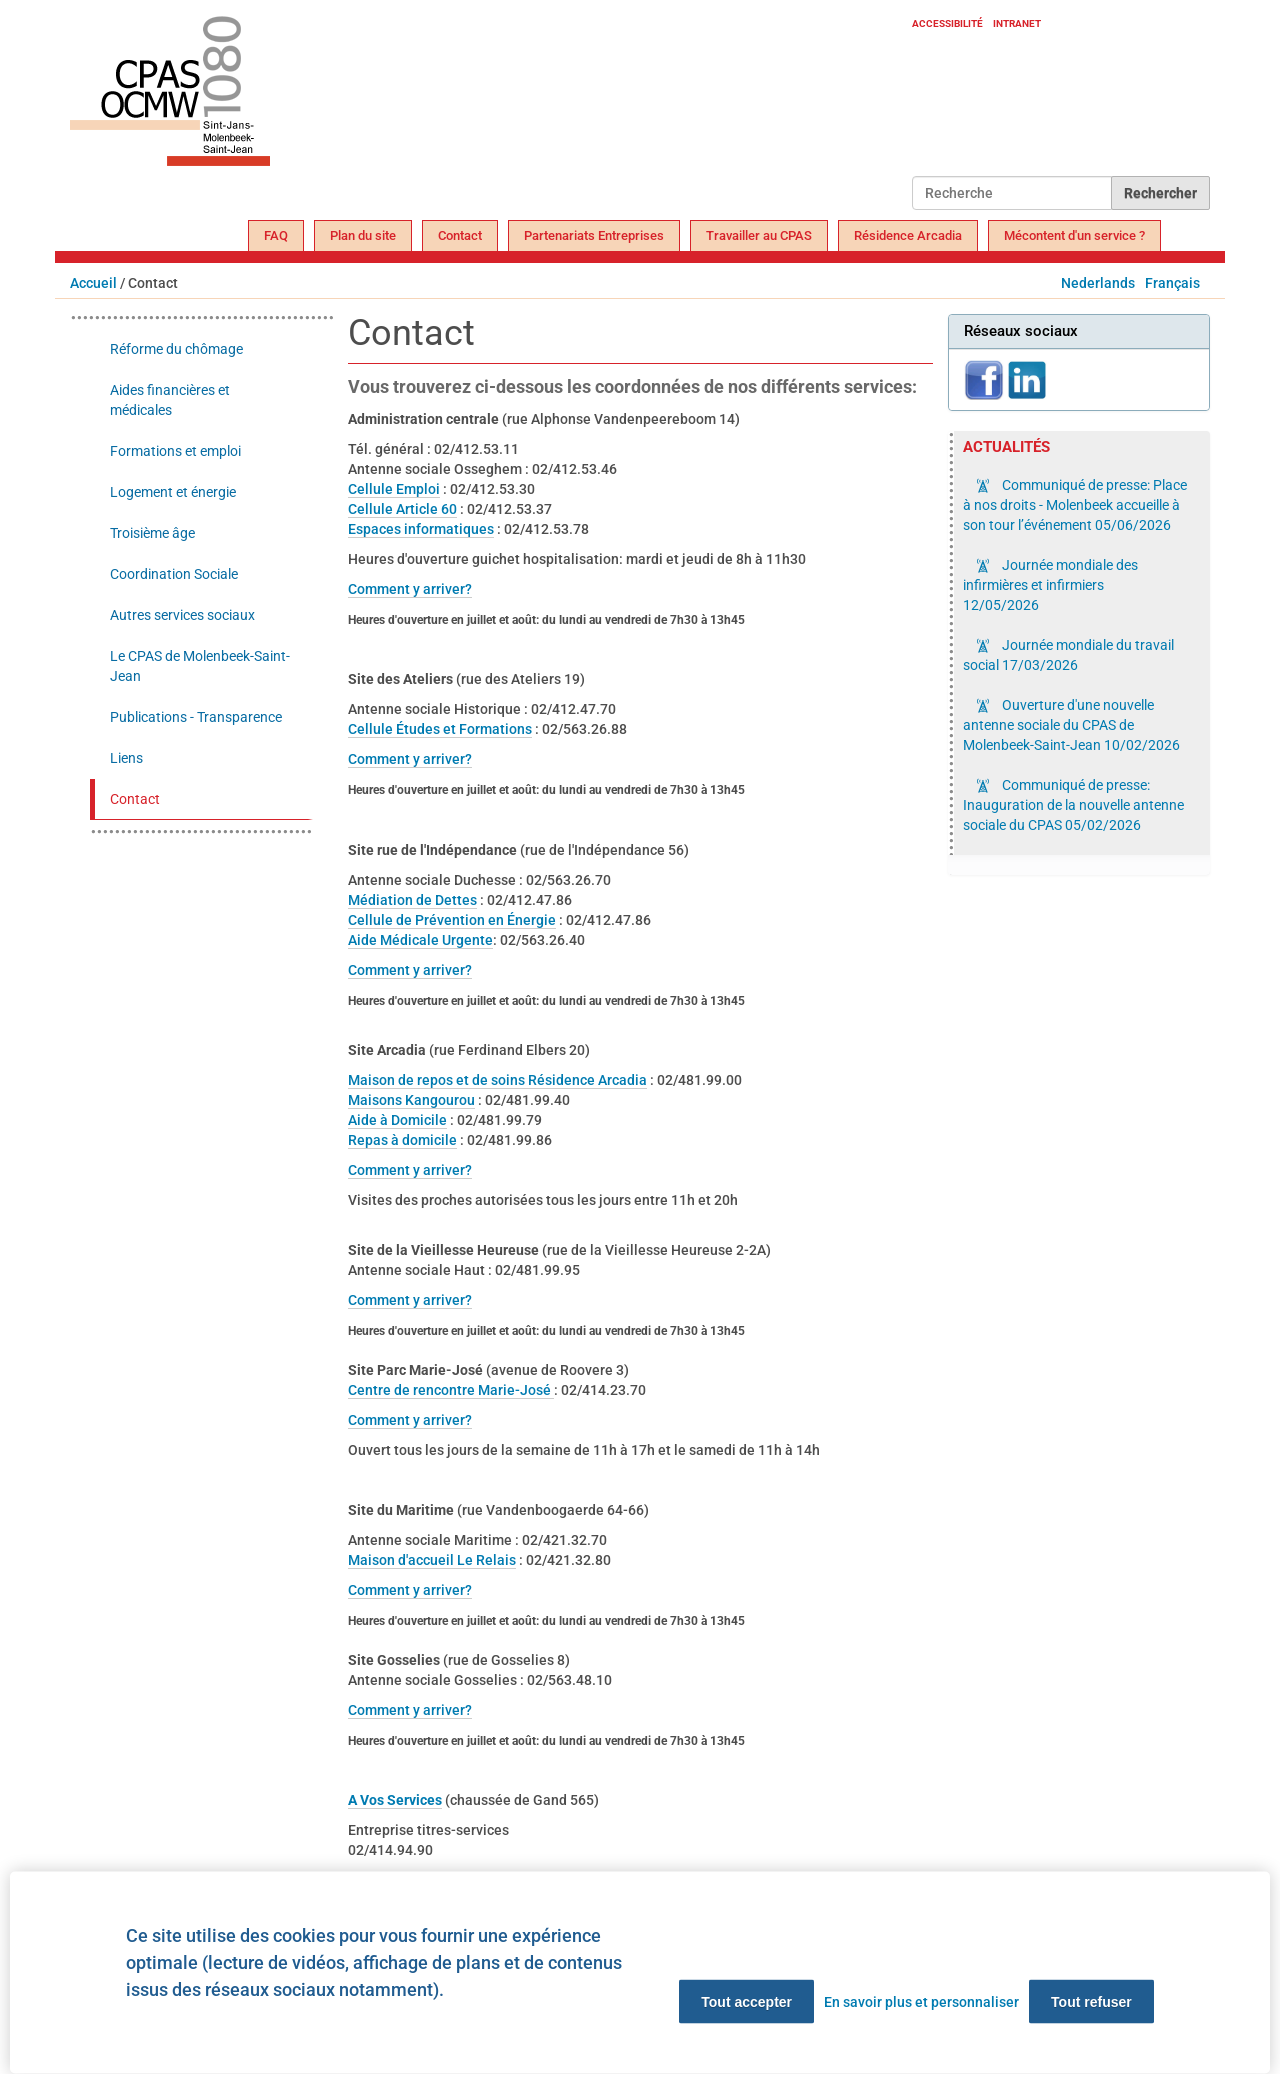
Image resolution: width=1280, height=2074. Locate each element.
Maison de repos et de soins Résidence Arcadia (497, 1080)
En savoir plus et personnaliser (921, 2002)
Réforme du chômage (176, 349)
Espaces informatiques (421, 529)
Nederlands (1098, 283)
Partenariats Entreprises (594, 235)
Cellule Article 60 (402, 509)
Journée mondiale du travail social (1068, 655)
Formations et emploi (175, 451)
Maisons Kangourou (411, 1100)
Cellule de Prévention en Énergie (452, 920)
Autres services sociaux (182, 615)
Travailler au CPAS (759, 235)
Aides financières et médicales (170, 400)
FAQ (276, 235)
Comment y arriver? (410, 589)
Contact (460, 235)
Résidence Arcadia (908, 235)
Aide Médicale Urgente (420, 940)
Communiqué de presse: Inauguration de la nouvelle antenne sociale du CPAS (1073, 805)
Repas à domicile (402, 1140)
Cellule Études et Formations (440, 729)
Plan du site (363, 235)
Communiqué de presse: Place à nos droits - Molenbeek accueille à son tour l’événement (1075, 505)
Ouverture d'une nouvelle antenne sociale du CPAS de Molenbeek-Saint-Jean (1071, 725)
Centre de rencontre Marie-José (451, 1390)
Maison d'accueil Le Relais (432, 1560)
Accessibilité (947, 23)
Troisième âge (152, 533)
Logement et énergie (173, 492)
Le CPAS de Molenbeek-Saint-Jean (200, 666)
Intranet (1017, 23)
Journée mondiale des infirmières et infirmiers (1050, 585)
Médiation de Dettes (412, 900)
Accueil (93, 283)
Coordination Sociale (174, 574)
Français (1172, 283)
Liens (126, 758)
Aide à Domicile (397, 1120)
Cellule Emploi (394, 489)
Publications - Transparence (196, 717)
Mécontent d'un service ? (1074, 235)
